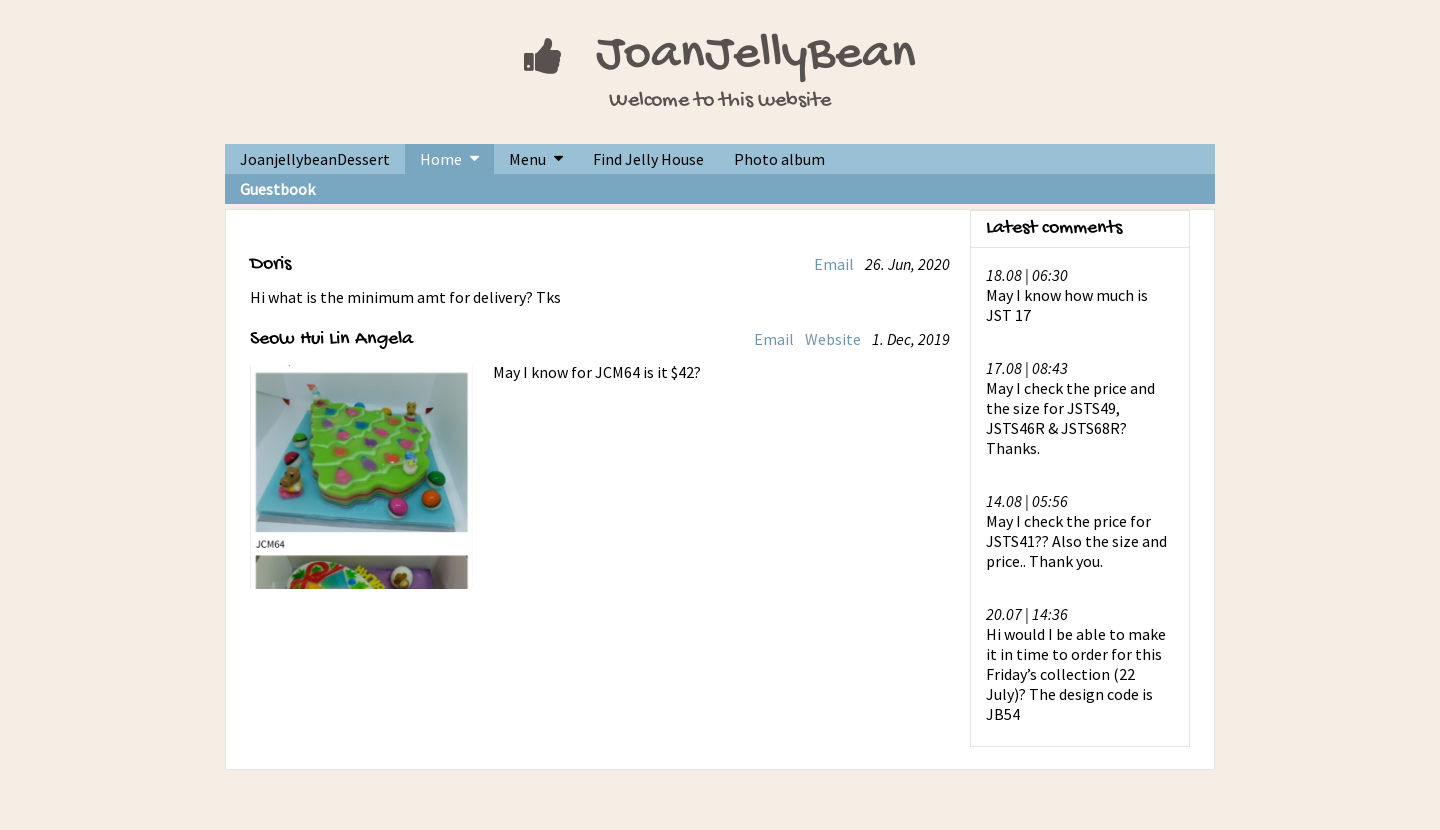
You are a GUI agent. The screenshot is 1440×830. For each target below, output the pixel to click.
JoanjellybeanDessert (315, 159)
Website (833, 339)
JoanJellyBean (756, 55)
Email (834, 264)
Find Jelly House (648, 159)
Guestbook (277, 189)
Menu (527, 159)
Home (441, 159)
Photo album (779, 159)
